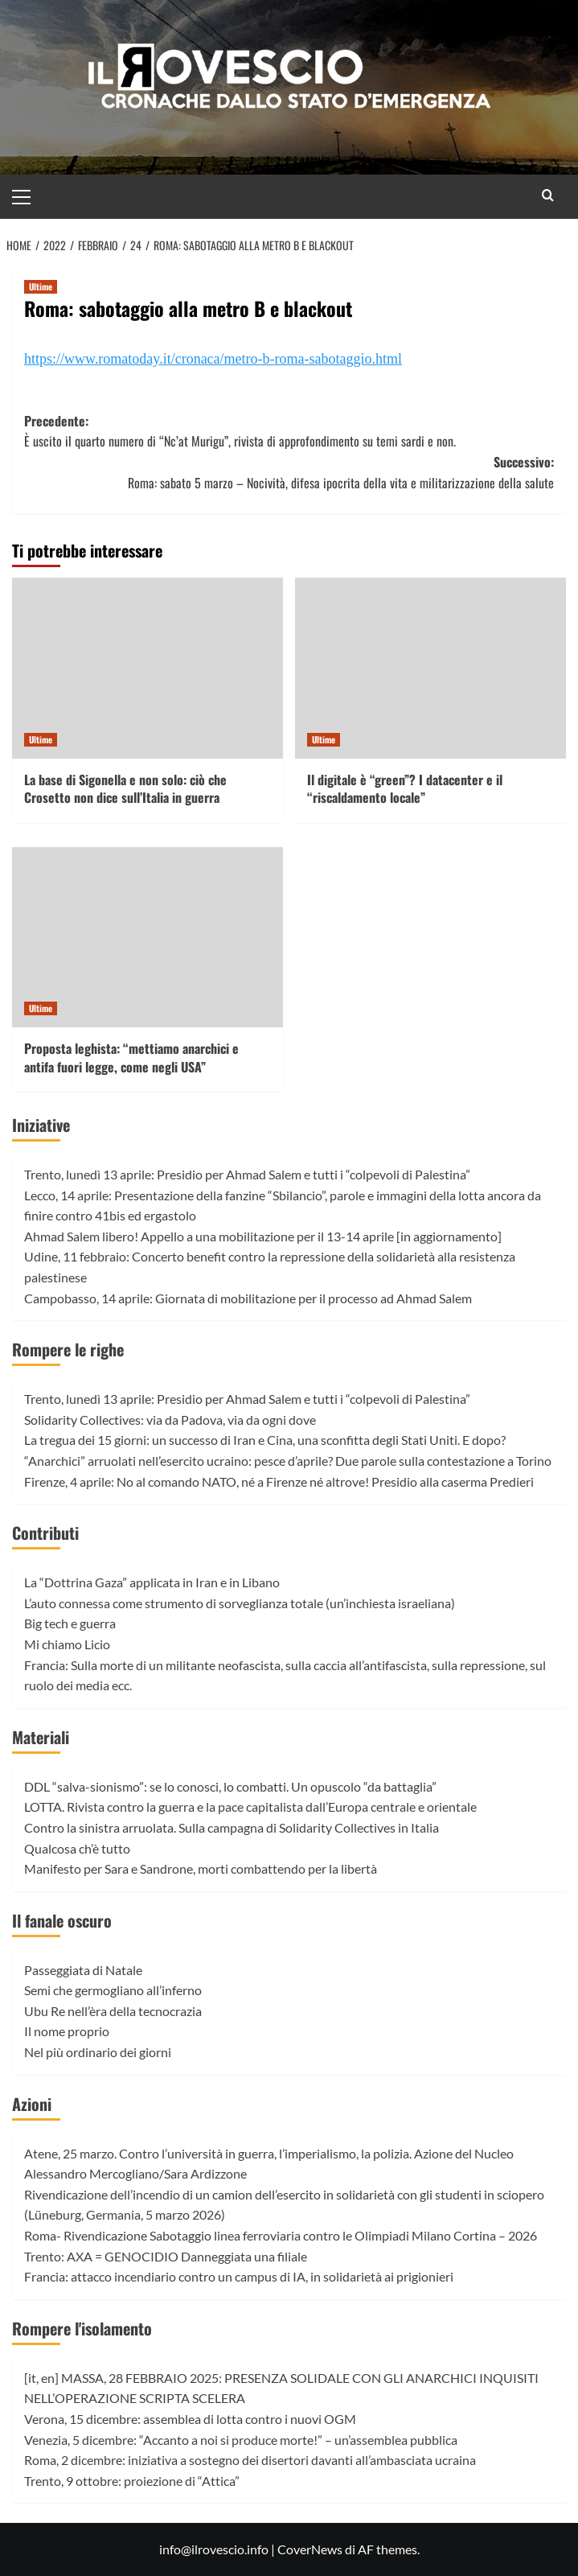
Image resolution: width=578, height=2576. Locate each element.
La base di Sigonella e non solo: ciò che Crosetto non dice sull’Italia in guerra (125, 788)
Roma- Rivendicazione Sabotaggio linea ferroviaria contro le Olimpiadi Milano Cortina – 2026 (280, 2235)
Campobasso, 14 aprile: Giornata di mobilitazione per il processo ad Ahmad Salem (248, 1298)
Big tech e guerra (70, 1623)
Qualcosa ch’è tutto (77, 1848)
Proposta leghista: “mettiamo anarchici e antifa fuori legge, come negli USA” (131, 1057)
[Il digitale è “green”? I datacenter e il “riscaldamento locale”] (430, 668)
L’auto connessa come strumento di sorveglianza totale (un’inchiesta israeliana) (239, 1603)
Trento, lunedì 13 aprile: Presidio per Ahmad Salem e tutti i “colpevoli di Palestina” (247, 1174)
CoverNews (309, 2549)
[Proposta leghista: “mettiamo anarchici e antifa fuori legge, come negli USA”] (147, 937)
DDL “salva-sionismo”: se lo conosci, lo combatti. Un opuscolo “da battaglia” (230, 1786)
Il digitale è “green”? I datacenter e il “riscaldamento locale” (404, 788)
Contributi (45, 1532)
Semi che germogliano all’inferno (113, 1990)
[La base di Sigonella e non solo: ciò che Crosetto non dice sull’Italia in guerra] (147, 668)
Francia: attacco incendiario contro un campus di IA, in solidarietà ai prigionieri (238, 2276)
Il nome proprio (66, 2031)
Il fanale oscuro (62, 1920)
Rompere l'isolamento (82, 2328)
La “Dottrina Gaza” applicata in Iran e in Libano (152, 1582)
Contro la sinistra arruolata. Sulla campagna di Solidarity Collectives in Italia (231, 1827)
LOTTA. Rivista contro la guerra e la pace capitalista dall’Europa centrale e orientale (250, 1806)
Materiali (40, 1737)
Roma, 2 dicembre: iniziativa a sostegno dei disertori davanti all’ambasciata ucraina (250, 2459)
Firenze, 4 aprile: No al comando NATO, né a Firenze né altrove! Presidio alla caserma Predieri (279, 1481)
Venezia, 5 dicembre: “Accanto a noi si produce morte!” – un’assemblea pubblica (240, 2439)
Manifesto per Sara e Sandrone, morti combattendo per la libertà (200, 1868)
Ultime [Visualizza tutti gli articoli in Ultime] (40, 286)
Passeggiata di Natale (83, 1969)
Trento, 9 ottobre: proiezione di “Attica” (132, 2480)
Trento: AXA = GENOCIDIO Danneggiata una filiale (165, 2256)
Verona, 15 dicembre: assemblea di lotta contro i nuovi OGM (190, 2418)
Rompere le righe (68, 1349)
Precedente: (289, 431)
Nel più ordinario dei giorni (97, 2052)
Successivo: (289, 472)
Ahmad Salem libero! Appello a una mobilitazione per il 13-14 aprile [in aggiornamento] (263, 1236)
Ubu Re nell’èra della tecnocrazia (113, 2010)
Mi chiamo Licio (67, 1644)
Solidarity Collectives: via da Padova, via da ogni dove (170, 1419)
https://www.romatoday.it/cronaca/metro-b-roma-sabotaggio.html (213, 359)
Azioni (31, 2104)
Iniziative (41, 1125)
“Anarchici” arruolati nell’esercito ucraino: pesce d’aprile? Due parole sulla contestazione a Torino (287, 1460)
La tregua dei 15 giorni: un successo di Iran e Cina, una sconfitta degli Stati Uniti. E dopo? (265, 1439)
